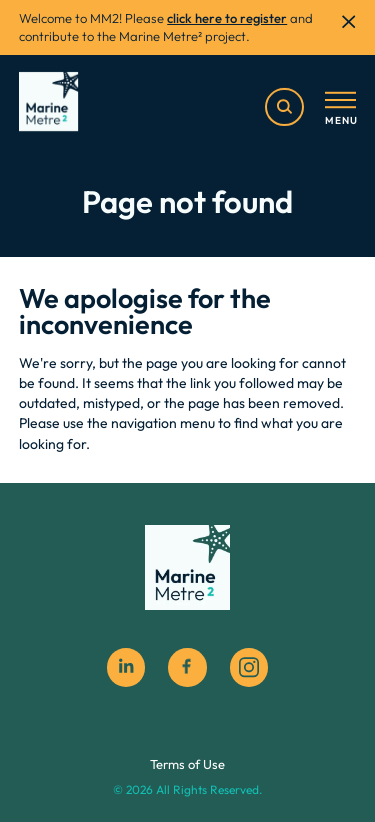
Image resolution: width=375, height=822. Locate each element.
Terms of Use (187, 764)
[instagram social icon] (249, 667)
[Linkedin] (126, 667)
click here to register (227, 18)
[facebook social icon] (187, 667)
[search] (284, 107)
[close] (348, 21)
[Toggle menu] (340, 109)
